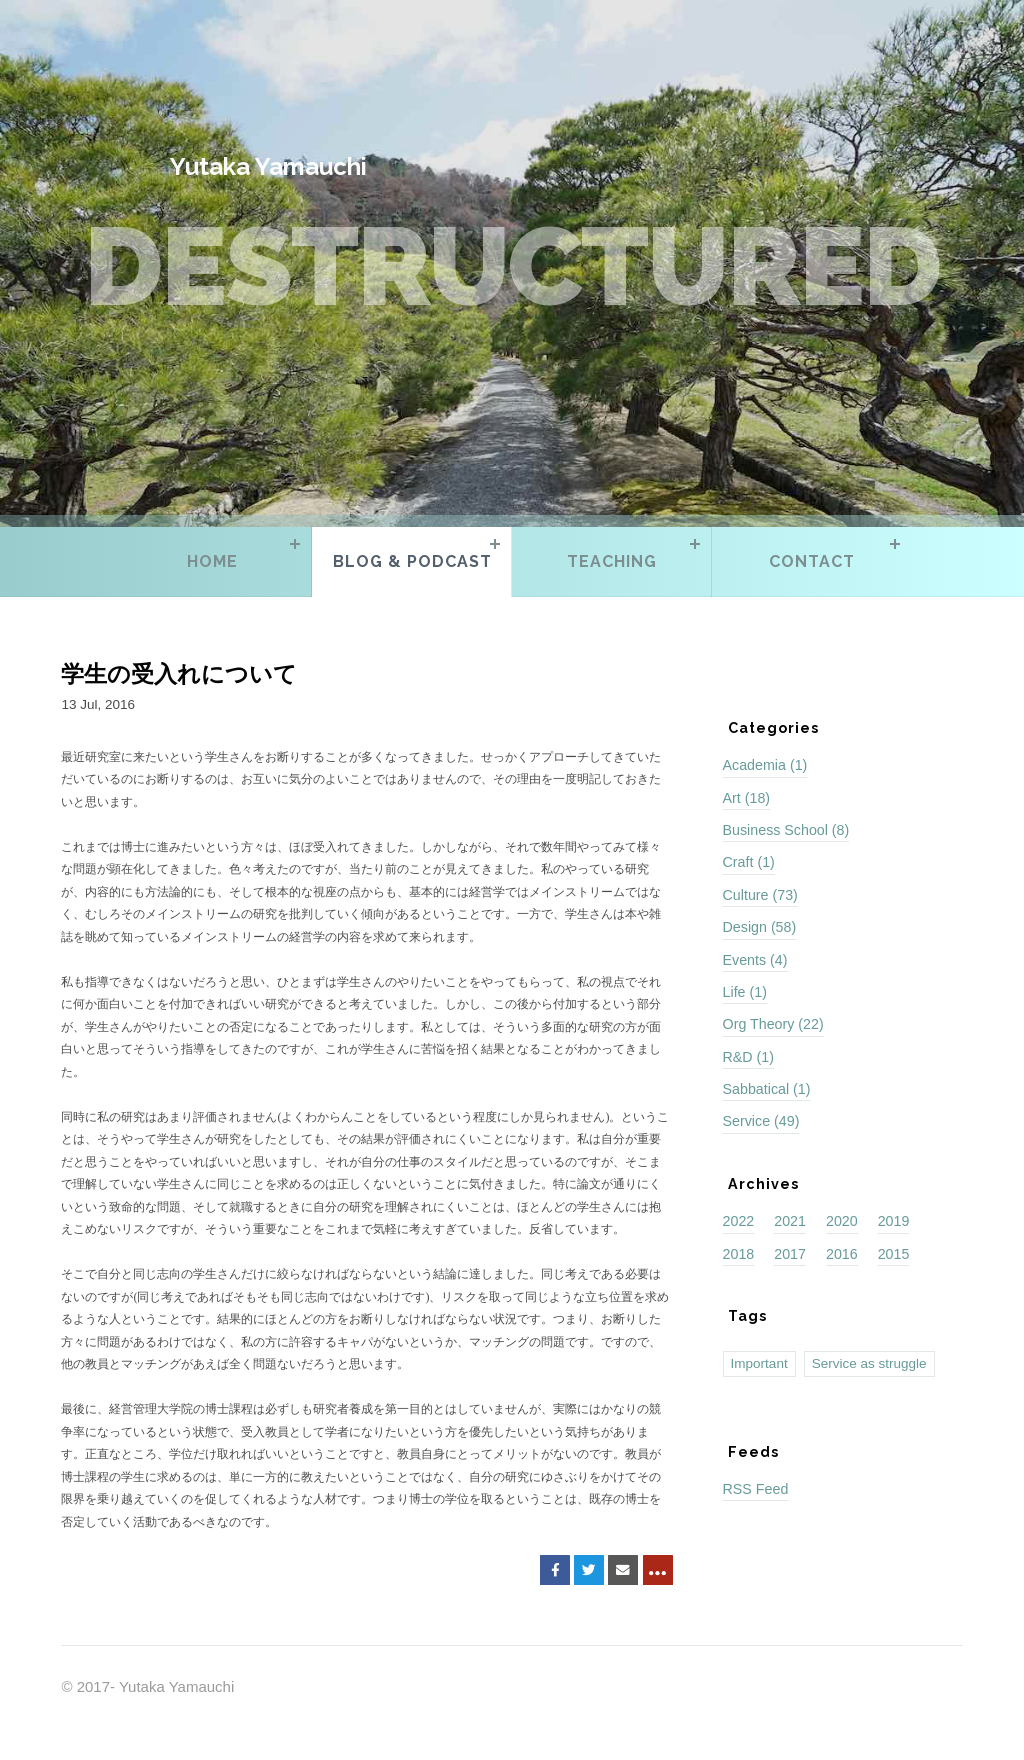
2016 (842, 1254)
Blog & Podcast (412, 561)
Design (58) (760, 927)
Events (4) (755, 960)
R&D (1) (748, 1057)
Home (212, 561)
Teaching (612, 561)
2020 (842, 1221)
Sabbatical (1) (767, 1089)
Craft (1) (749, 862)
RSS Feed (756, 1489)
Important (759, 1363)
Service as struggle (869, 1363)
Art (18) (747, 798)
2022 (739, 1221)
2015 (894, 1254)
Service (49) (761, 1121)
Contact (812, 561)
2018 (739, 1254)
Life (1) (745, 992)
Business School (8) (786, 830)
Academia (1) (765, 765)
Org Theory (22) (773, 1024)
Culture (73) (760, 895)
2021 (790, 1221)
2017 (790, 1254)
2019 (894, 1221)
